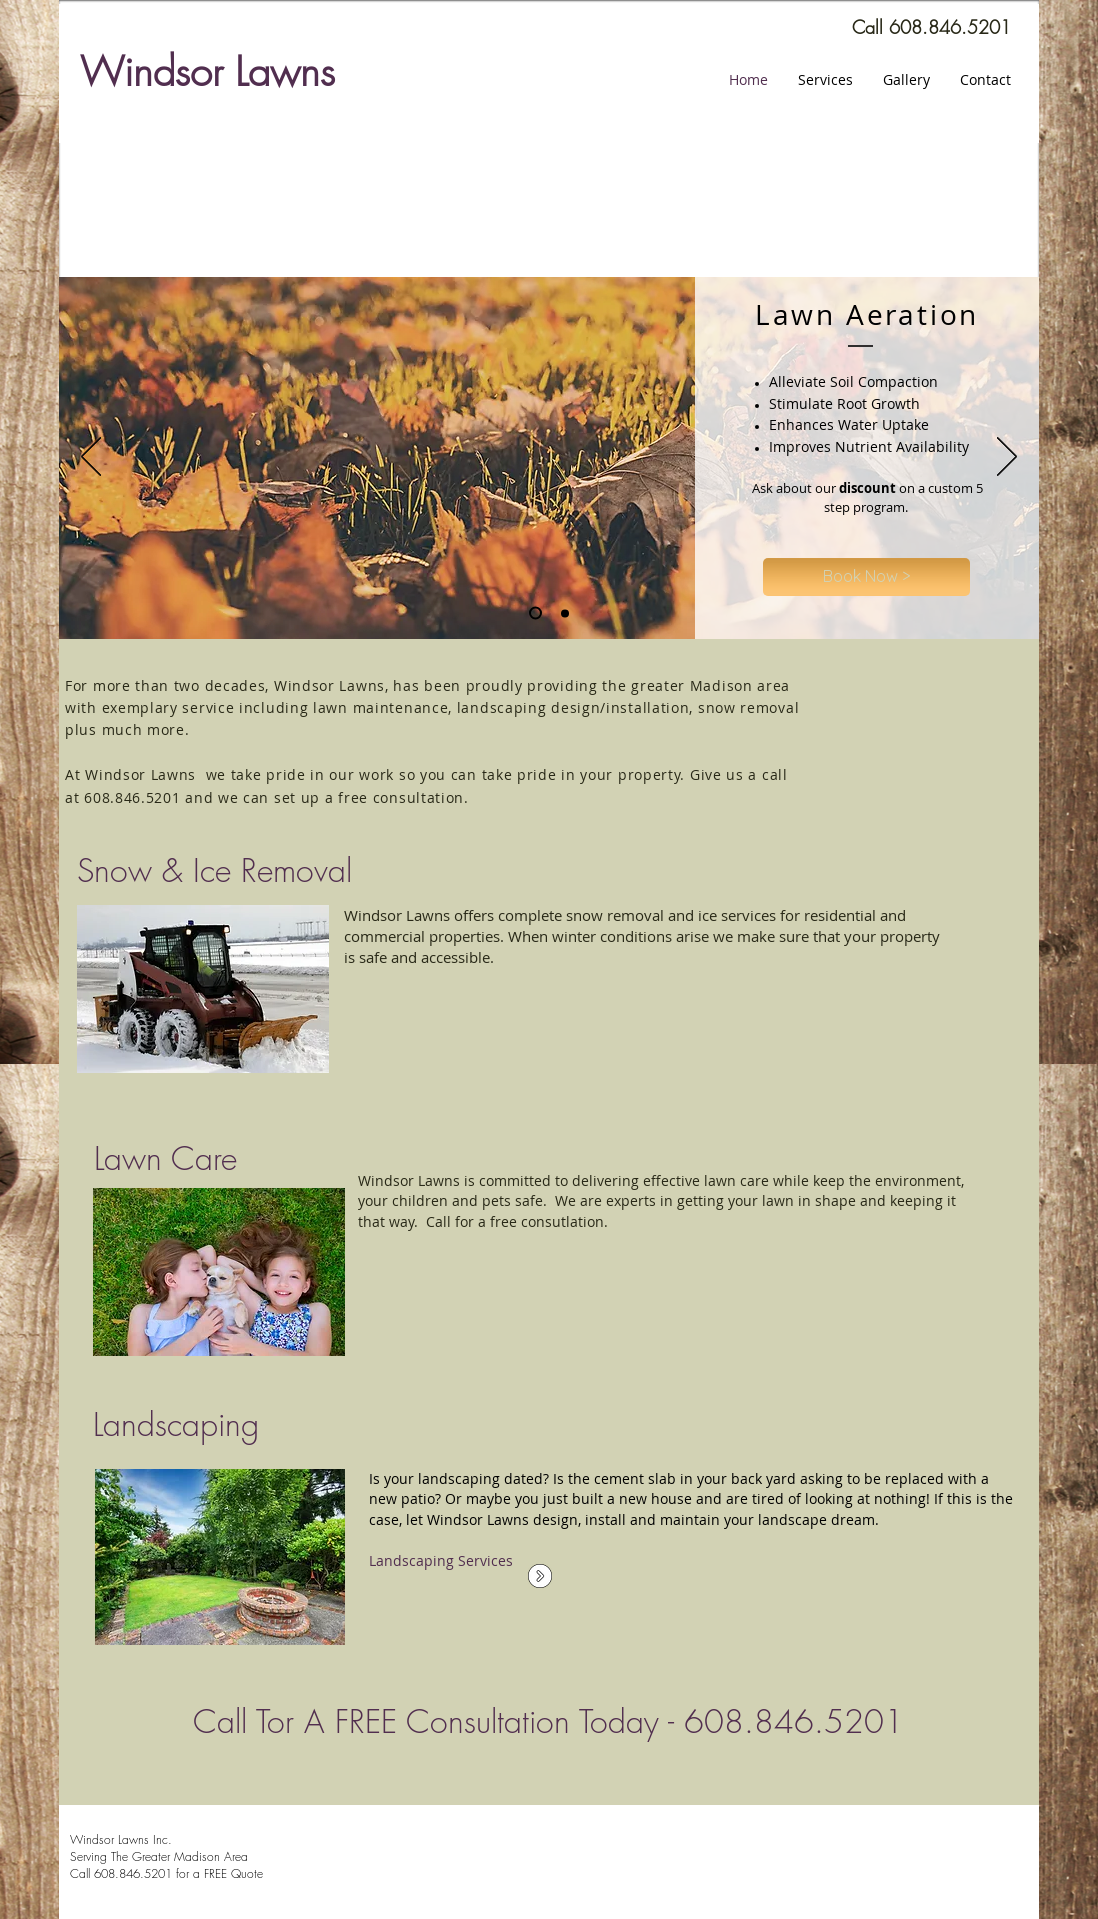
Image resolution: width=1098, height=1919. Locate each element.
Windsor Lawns (207, 71)
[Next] (1007, 458)
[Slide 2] (535, 613)
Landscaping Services (441, 1560)
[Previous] (91, 458)
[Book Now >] (866, 577)
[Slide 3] (565, 613)
